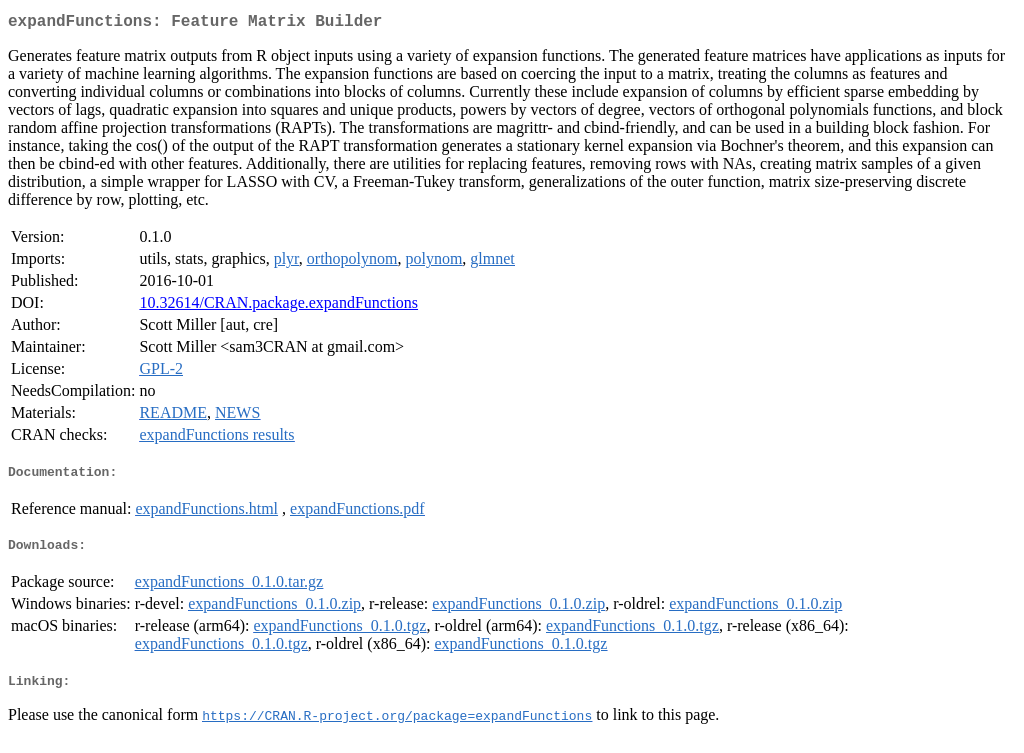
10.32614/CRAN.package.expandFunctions (278, 306)
